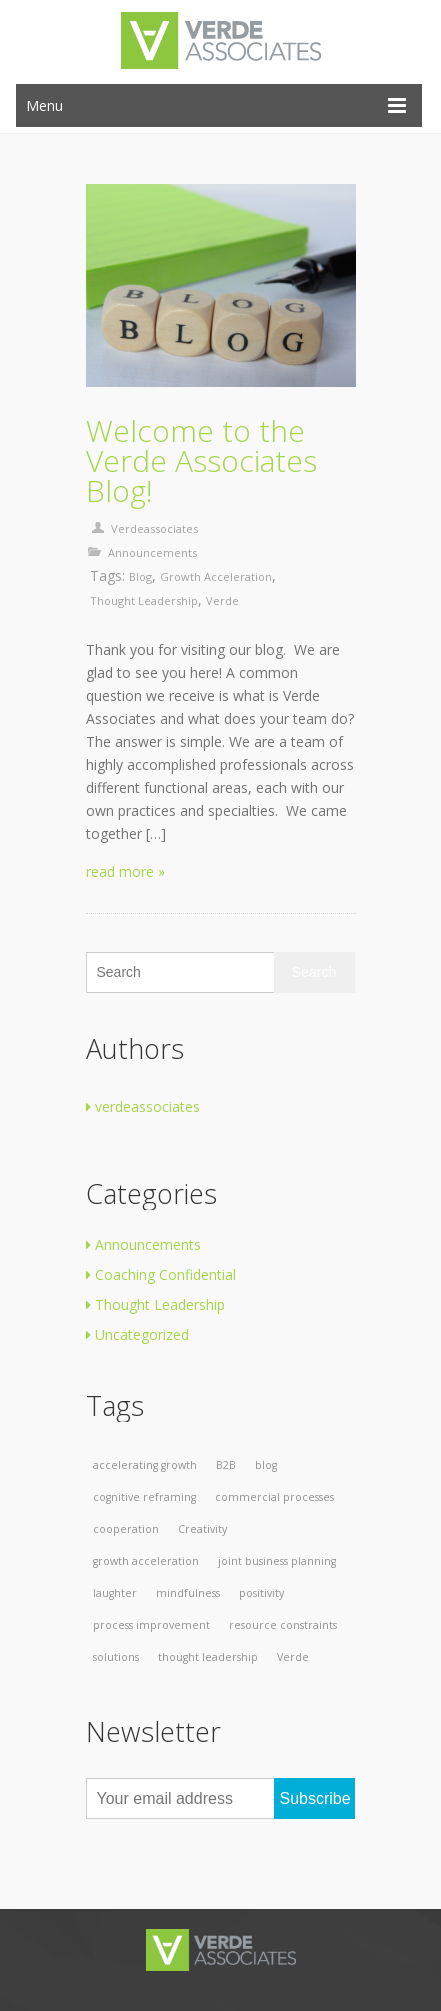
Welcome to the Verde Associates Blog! (201, 461)
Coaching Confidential (161, 1274)
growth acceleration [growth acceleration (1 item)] (146, 1561)
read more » (125, 871)
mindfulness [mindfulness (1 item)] (188, 1593)
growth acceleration (216, 576)
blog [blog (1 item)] (266, 1465)
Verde (222, 600)
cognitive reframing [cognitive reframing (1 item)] (144, 1497)
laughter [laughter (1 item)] (115, 1593)
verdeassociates (154, 528)
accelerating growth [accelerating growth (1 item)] (145, 1465)
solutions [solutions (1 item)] (116, 1657)
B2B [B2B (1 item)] (226, 1465)
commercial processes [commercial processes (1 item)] (274, 1497)
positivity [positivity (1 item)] (261, 1593)
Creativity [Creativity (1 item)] (202, 1529)
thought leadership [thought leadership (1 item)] (208, 1657)
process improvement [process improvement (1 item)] (151, 1625)
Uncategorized (137, 1334)
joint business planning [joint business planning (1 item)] (277, 1561)
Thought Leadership (155, 1304)
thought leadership (144, 600)
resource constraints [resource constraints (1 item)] (283, 1625)
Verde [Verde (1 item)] (293, 1657)
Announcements (152, 552)
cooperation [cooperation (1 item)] (126, 1529)
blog (140, 576)
